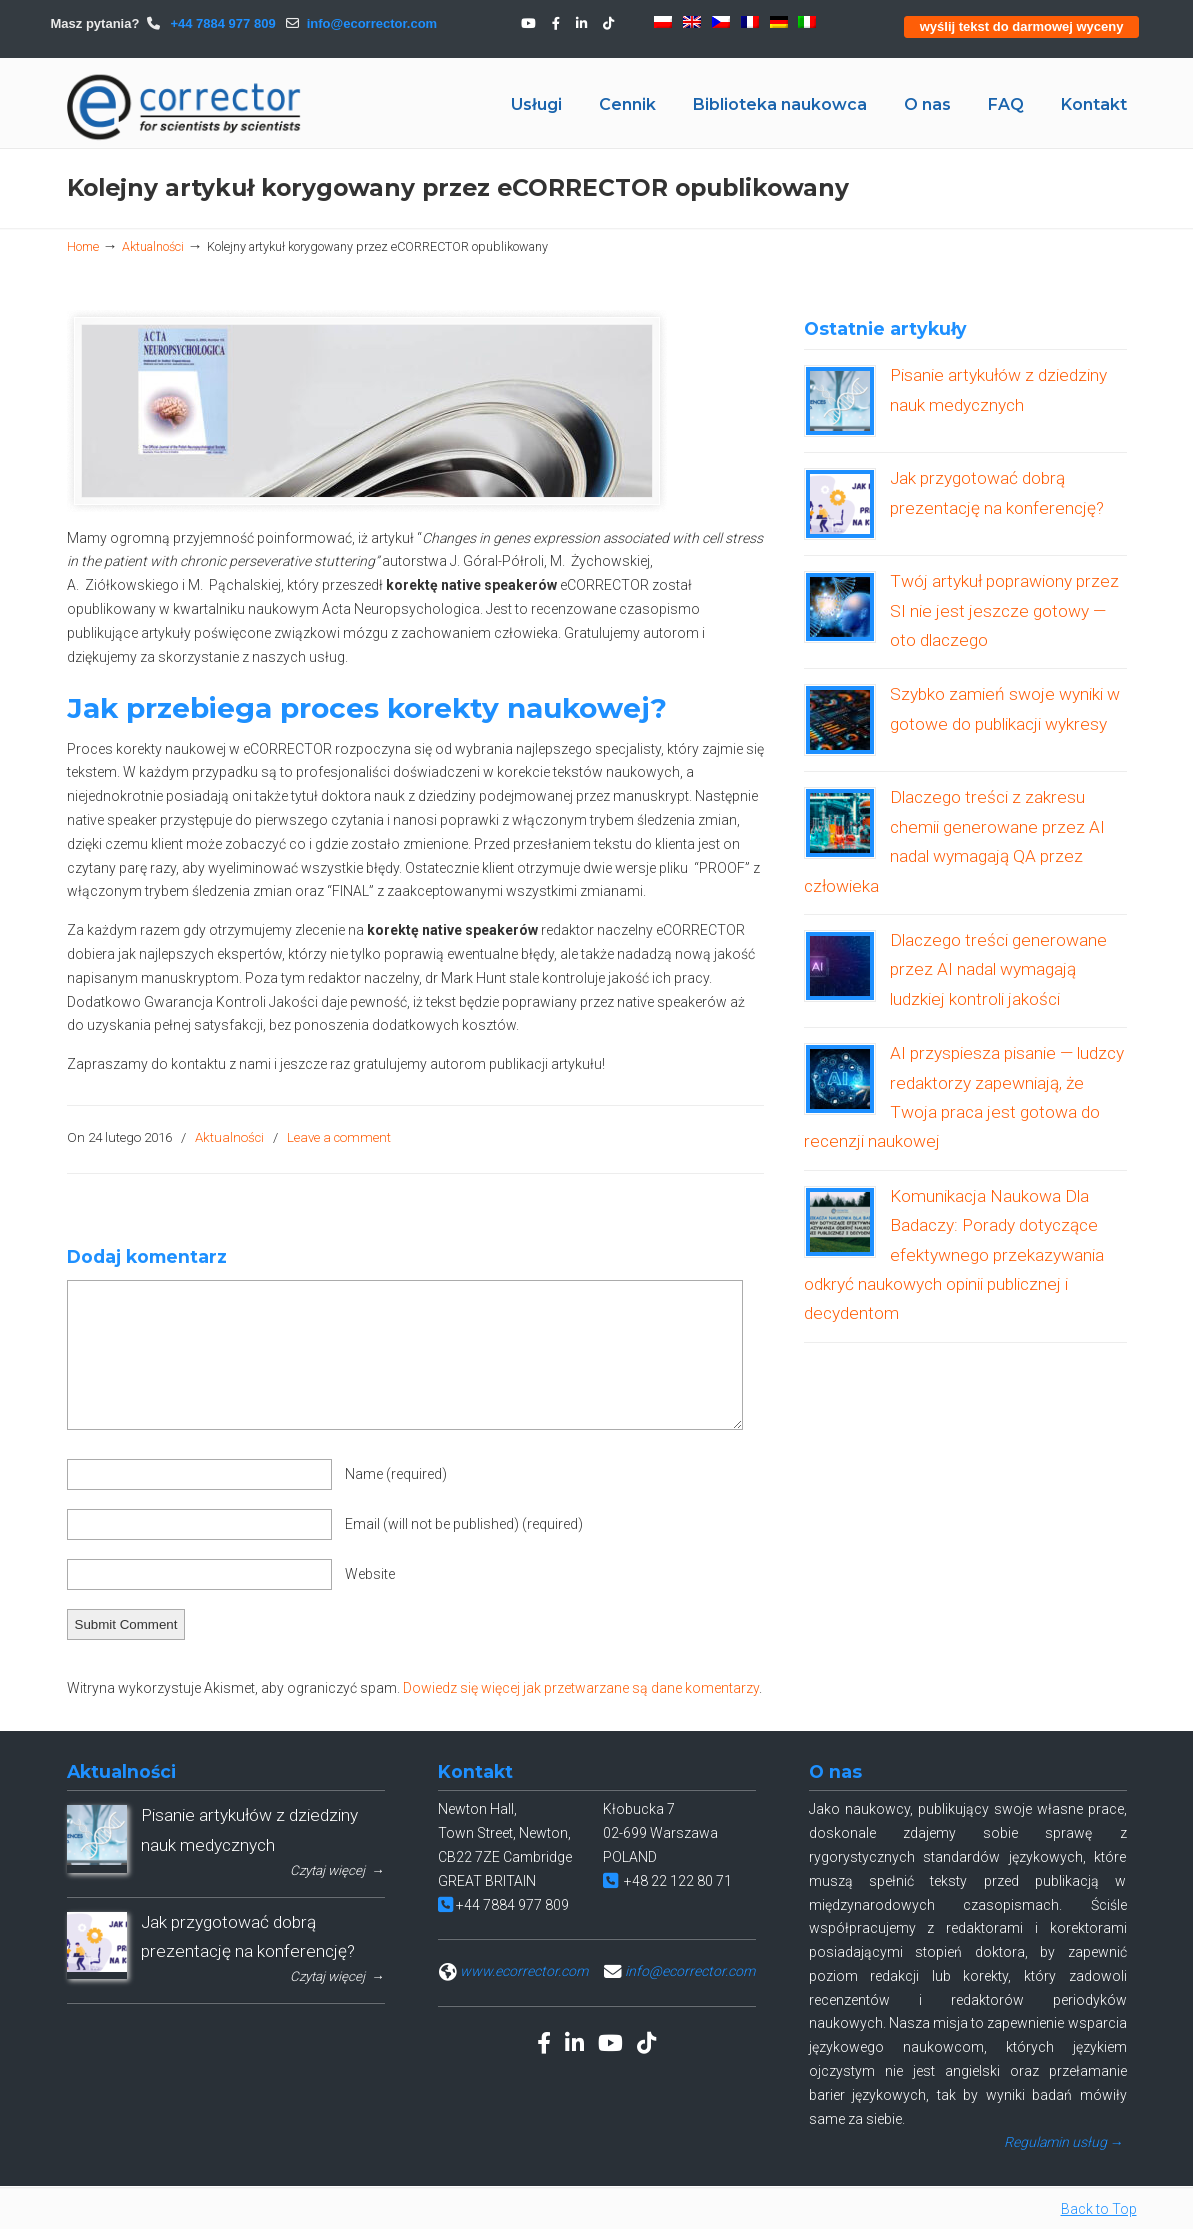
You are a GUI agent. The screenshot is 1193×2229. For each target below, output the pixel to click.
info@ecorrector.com (372, 23)
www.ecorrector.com (524, 1971)
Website (370, 1574)
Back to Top (1099, 2209)
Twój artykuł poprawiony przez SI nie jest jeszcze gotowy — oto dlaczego (1004, 610)
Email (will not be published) (464, 1524)
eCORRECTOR (185, 107)
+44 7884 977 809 (221, 23)
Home (83, 246)
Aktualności (153, 246)
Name (396, 1474)
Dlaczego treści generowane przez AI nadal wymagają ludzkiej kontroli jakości (998, 969)
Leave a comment (339, 1137)
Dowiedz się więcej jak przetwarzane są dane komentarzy (581, 1688)
